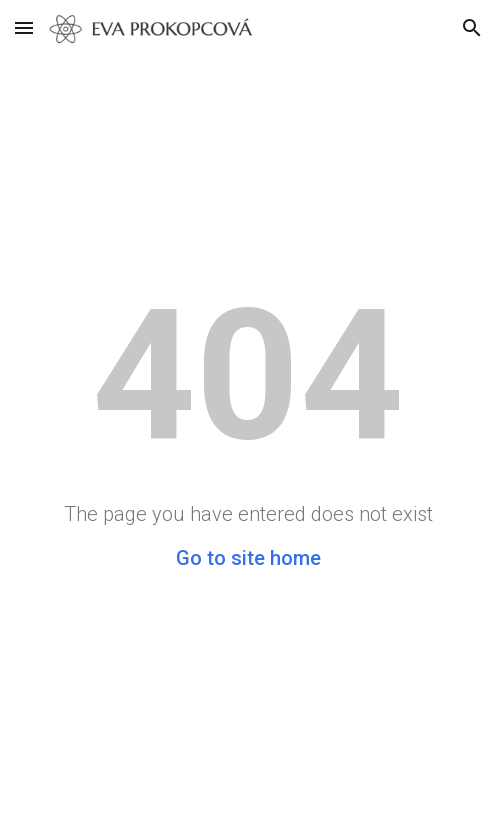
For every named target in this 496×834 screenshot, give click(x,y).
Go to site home (248, 558)
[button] (24, 27)
